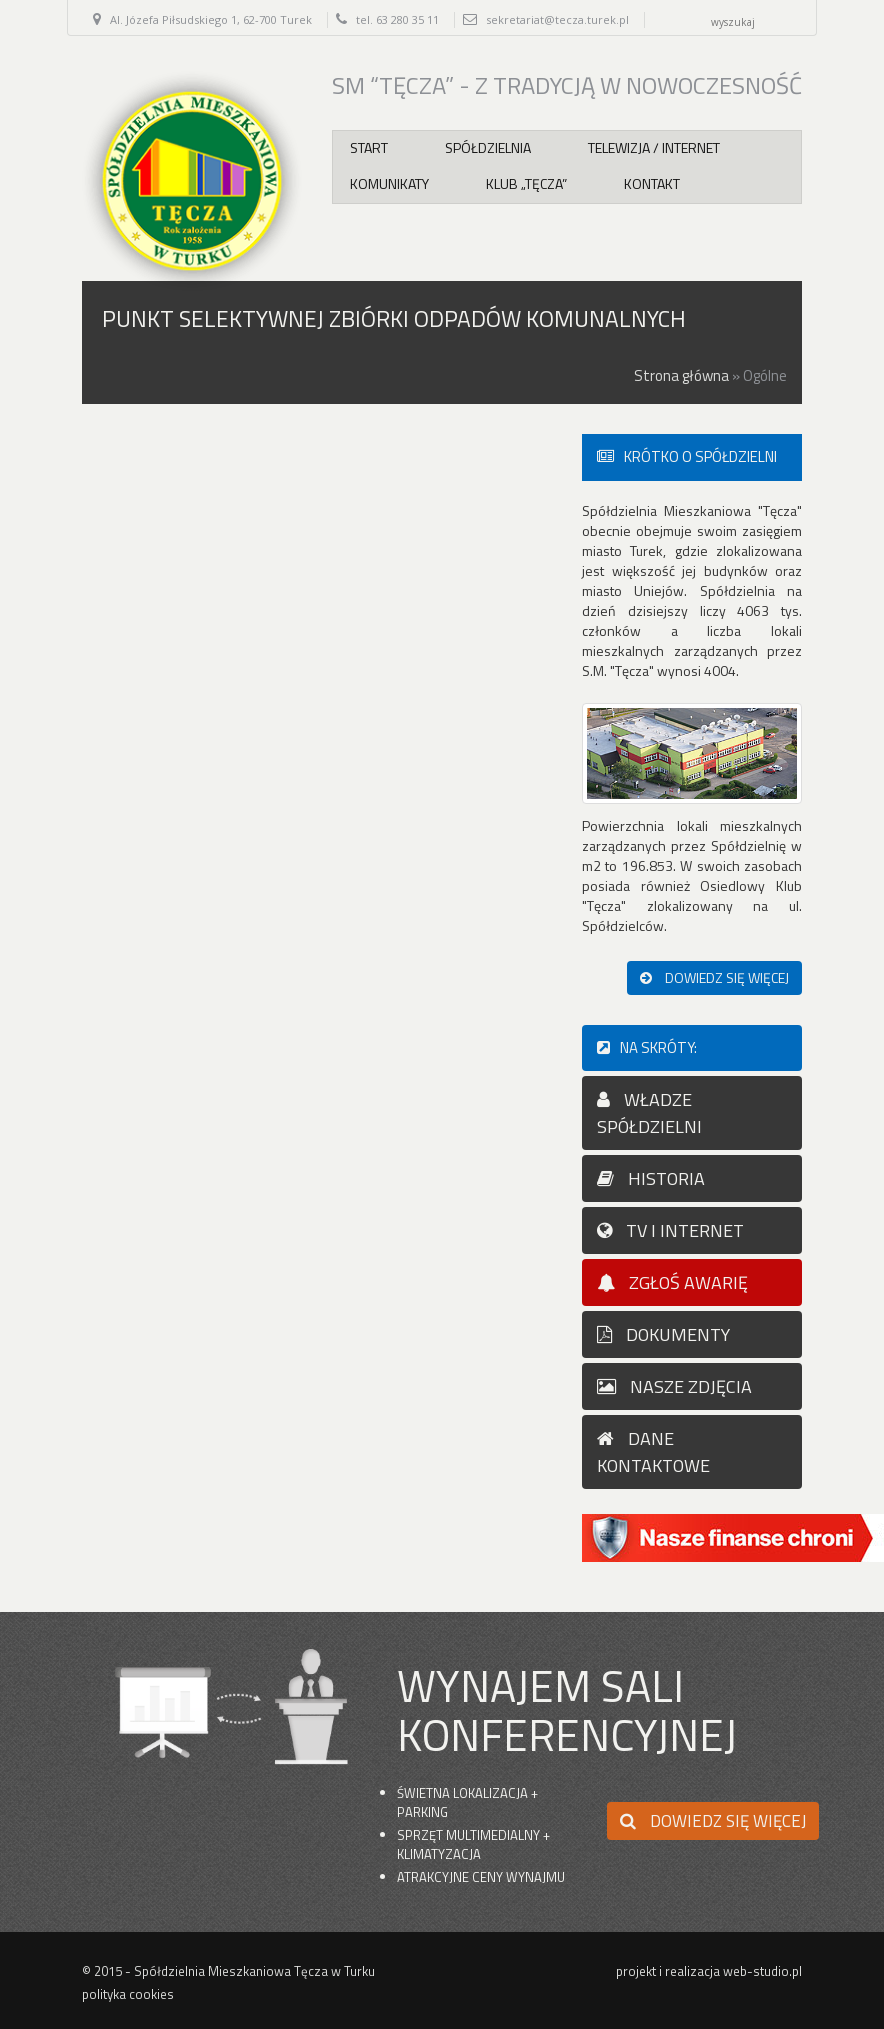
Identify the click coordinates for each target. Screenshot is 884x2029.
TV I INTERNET (670, 1230)
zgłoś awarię (672, 1282)
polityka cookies (128, 1994)
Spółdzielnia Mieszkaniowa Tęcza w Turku (254, 1971)
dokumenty (663, 1334)
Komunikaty (389, 183)
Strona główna (681, 375)
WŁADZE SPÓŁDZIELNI (649, 1113)
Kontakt (652, 183)
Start (369, 147)
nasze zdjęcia (674, 1386)
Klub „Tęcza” (526, 183)
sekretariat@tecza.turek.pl (557, 19)
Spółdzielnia (488, 147)
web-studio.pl (762, 1971)
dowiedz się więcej (714, 977)
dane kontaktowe (653, 1452)
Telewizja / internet (654, 147)
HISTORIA (651, 1178)
